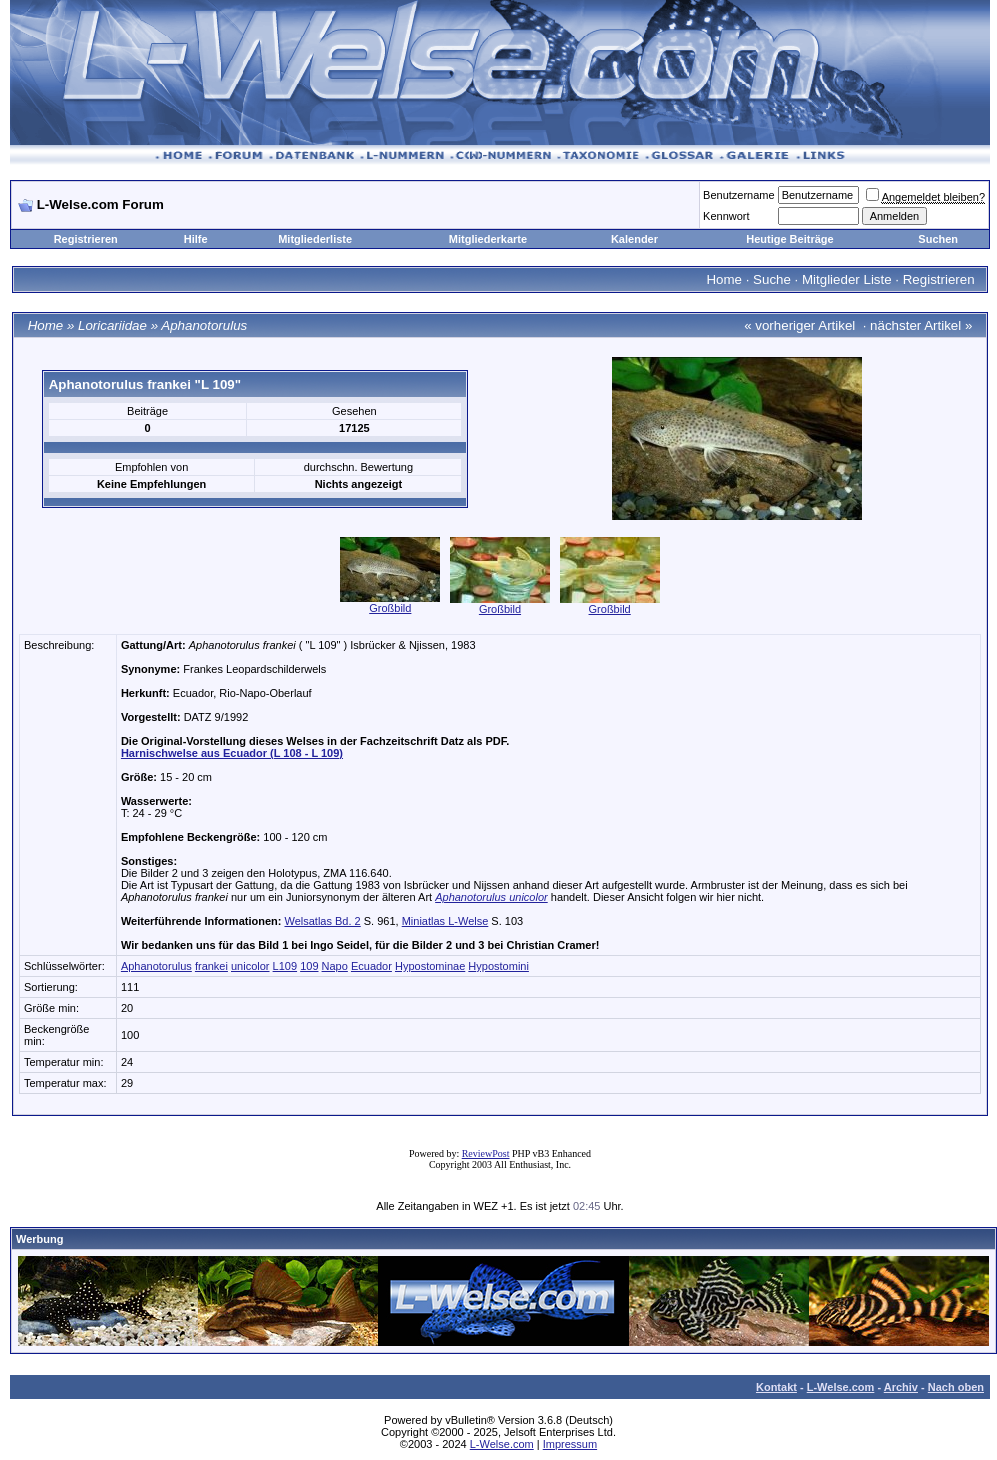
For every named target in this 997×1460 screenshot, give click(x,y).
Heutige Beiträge (789, 239)
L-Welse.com (841, 1387)
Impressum (570, 1444)
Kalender (634, 239)
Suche (772, 279)
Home (724, 279)
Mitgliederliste (315, 239)
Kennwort (726, 216)
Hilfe (196, 239)
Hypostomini (498, 966)
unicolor (250, 966)
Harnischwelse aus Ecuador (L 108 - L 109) (232, 753)
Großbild (390, 608)
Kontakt (776, 1387)
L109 (285, 966)
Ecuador (371, 966)
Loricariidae (112, 325)
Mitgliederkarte (488, 239)
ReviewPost (486, 1153)
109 (309, 966)
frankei (211, 966)
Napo (335, 966)
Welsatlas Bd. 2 (322, 921)
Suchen (938, 239)
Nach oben (956, 1387)
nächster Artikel (915, 325)
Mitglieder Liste (847, 279)
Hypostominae (430, 966)
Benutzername (739, 195)
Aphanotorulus (204, 325)
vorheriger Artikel (805, 325)
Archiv (901, 1387)
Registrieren (86, 239)
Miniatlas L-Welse (445, 921)
